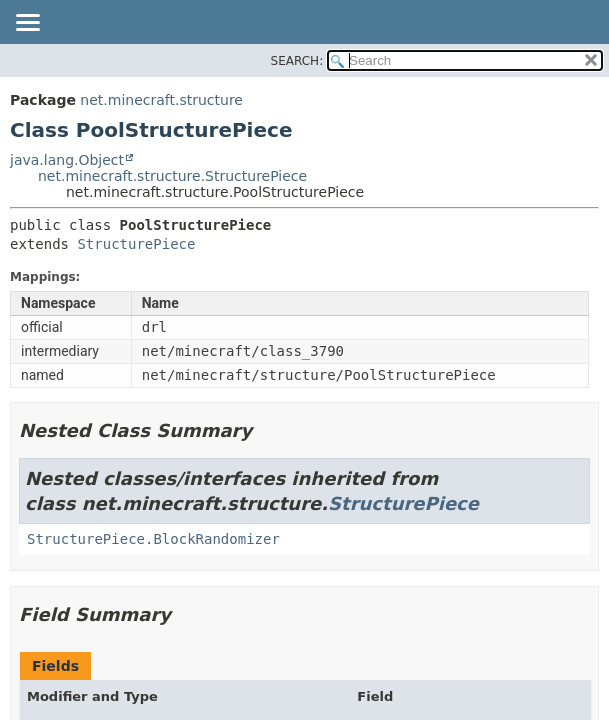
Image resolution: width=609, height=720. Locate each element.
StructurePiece (136, 244)
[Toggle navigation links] (27, 24)
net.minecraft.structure (161, 100)
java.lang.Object (67, 160)
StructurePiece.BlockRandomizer (153, 539)
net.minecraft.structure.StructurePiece (172, 176)
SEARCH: (297, 61)
